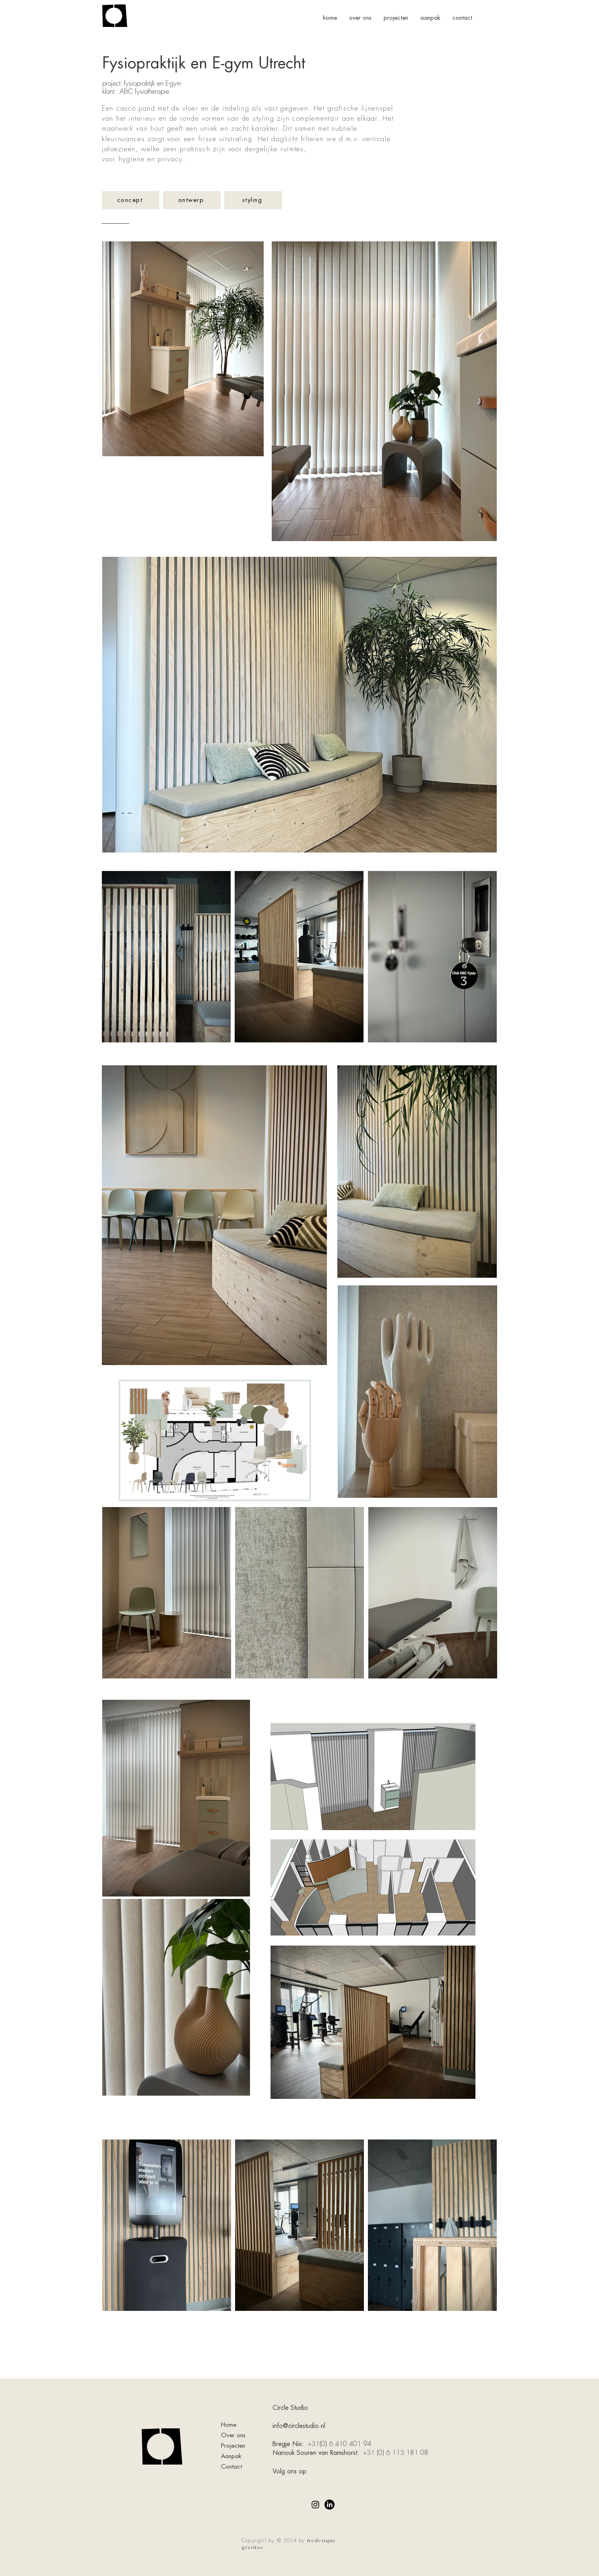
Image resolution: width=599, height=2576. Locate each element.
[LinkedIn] (329, 2505)
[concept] (130, 200)
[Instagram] (315, 2505)
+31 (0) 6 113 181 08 (395, 2453)
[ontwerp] (192, 200)
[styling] (253, 200)
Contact (231, 2467)
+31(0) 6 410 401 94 (340, 2444)
